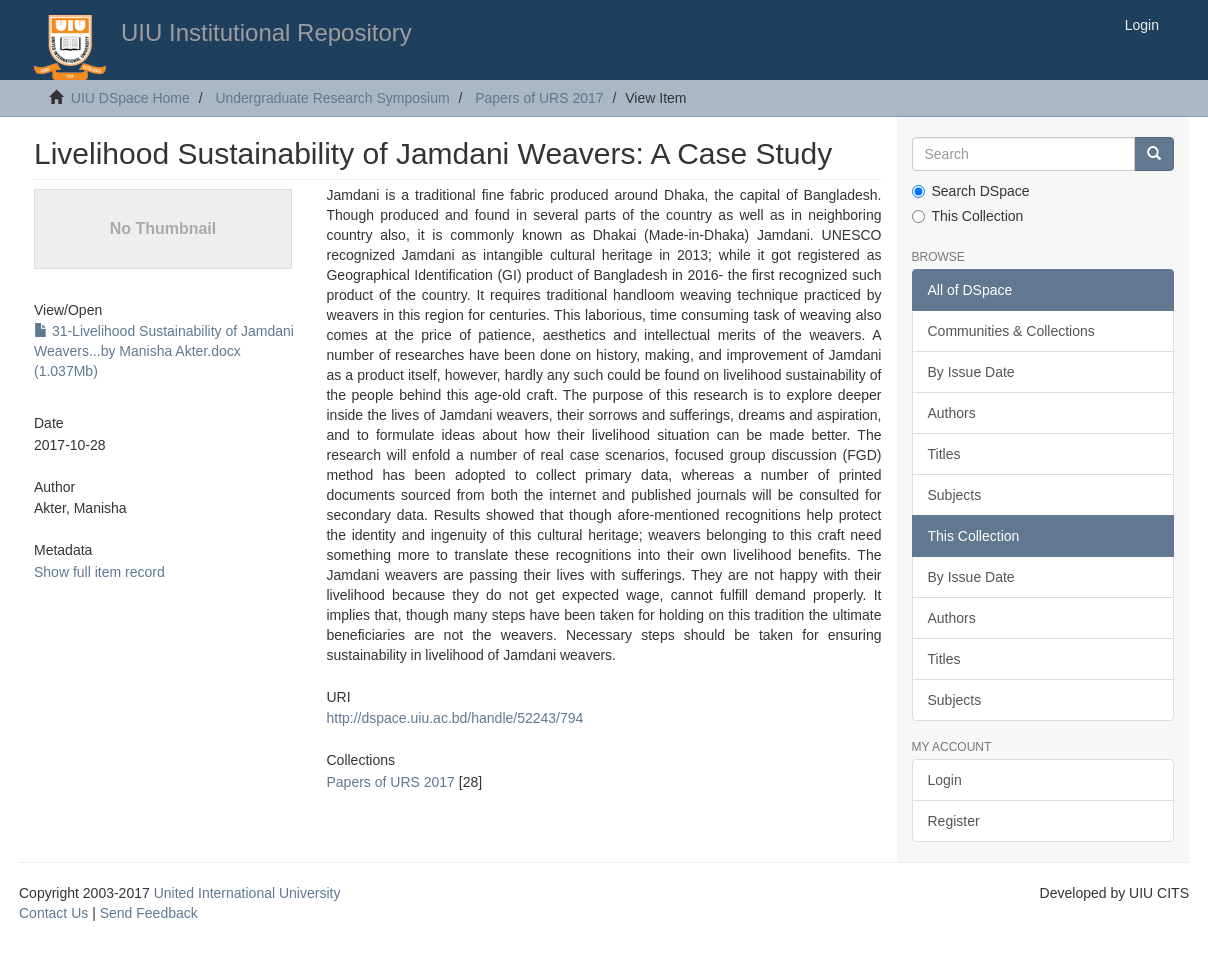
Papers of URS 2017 (539, 98)
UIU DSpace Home (130, 98)
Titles (944, 454)
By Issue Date (971, 372)
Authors (952, 413)
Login (945, 780)
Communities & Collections (1011, 331)
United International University (247, 893)
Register (954, 821)
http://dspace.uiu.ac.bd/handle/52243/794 (454, 718)
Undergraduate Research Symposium (332, 98)
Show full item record (99, 572)
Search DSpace (971, 191)
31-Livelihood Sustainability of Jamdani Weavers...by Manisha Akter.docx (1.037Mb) (164, 351)
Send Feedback (149, 913)
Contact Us (53, 913)
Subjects (955, 495)
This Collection (968, 216)
